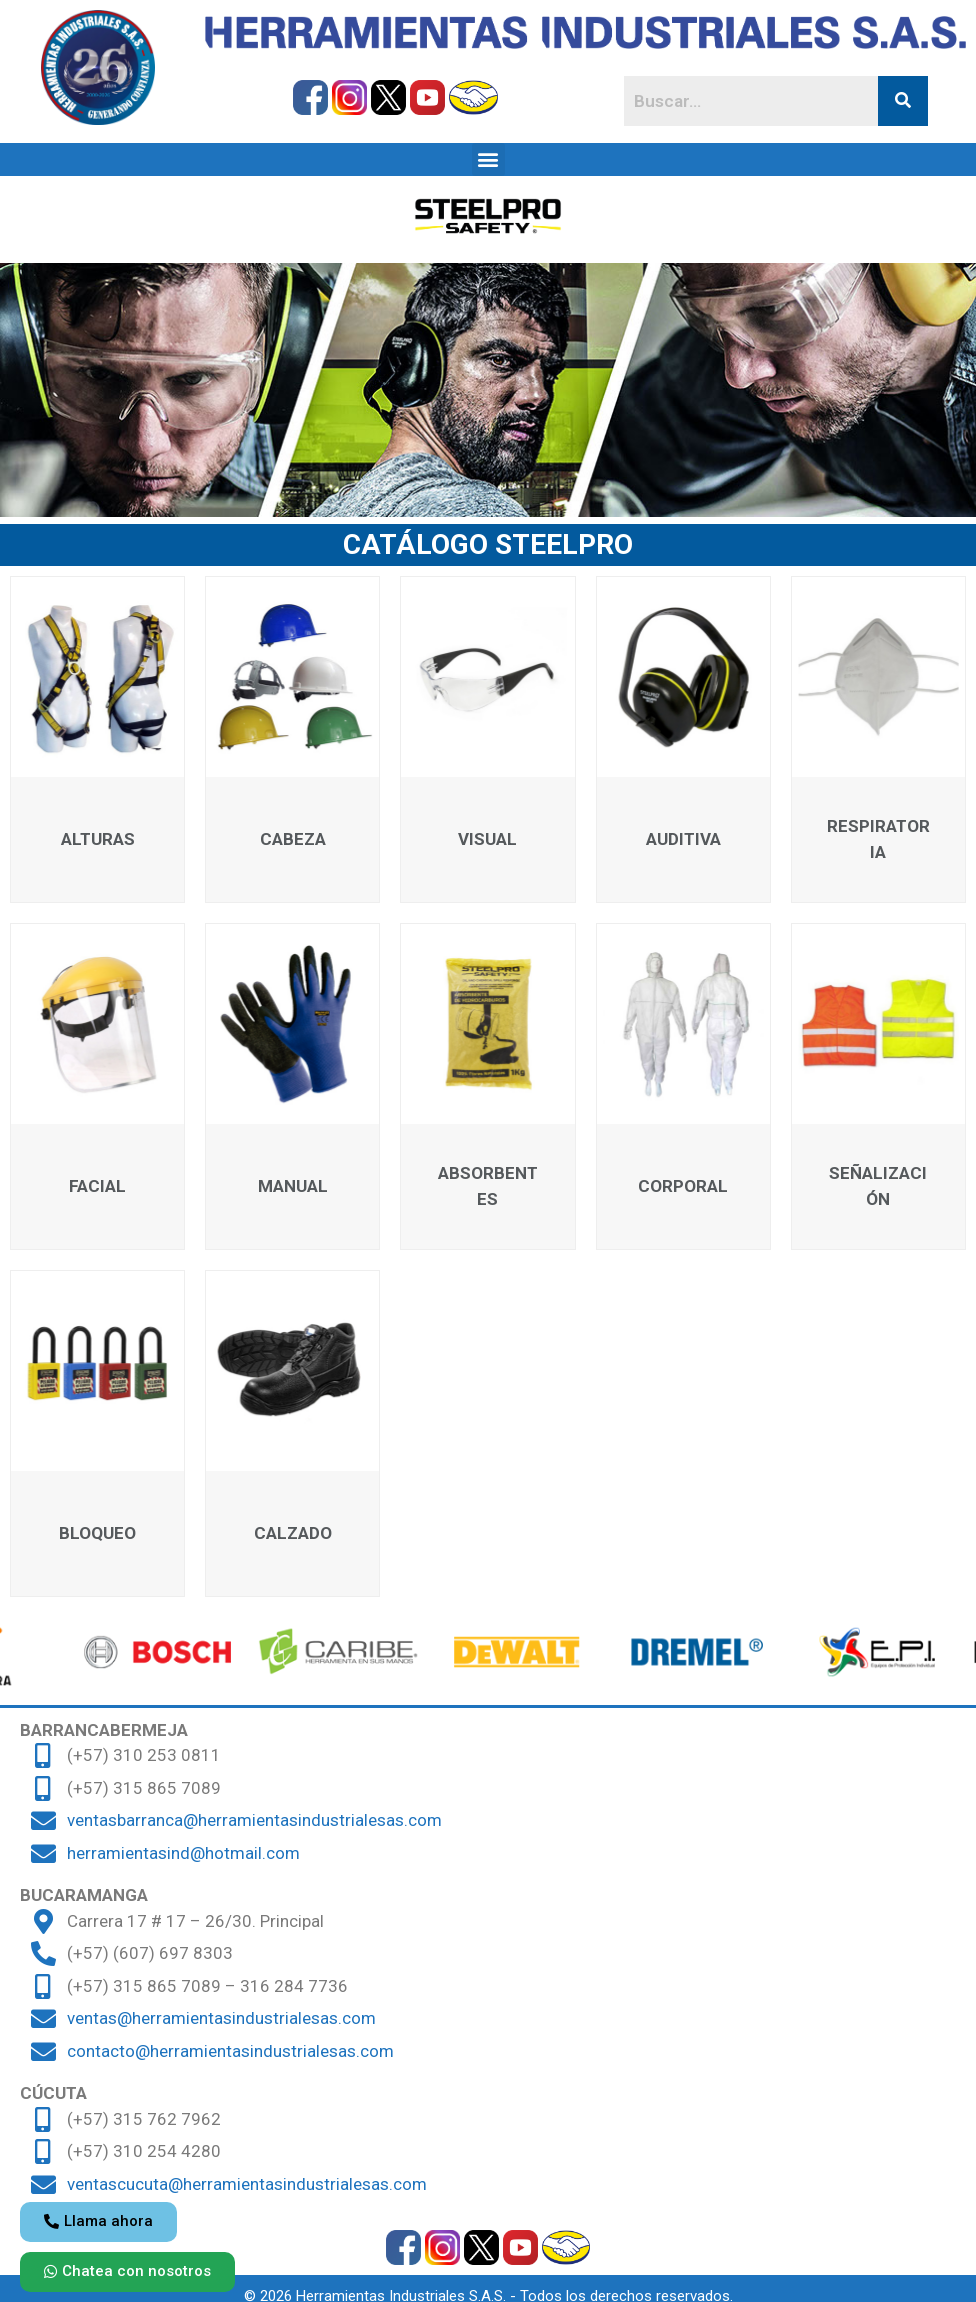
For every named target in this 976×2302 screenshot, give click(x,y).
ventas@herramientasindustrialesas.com (221, 2018)
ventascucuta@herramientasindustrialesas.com (247, 2184)
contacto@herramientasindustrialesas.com (230, 2051)
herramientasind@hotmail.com (183, 1853)
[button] (488, 159)
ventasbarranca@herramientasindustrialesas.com (254, 1820)
